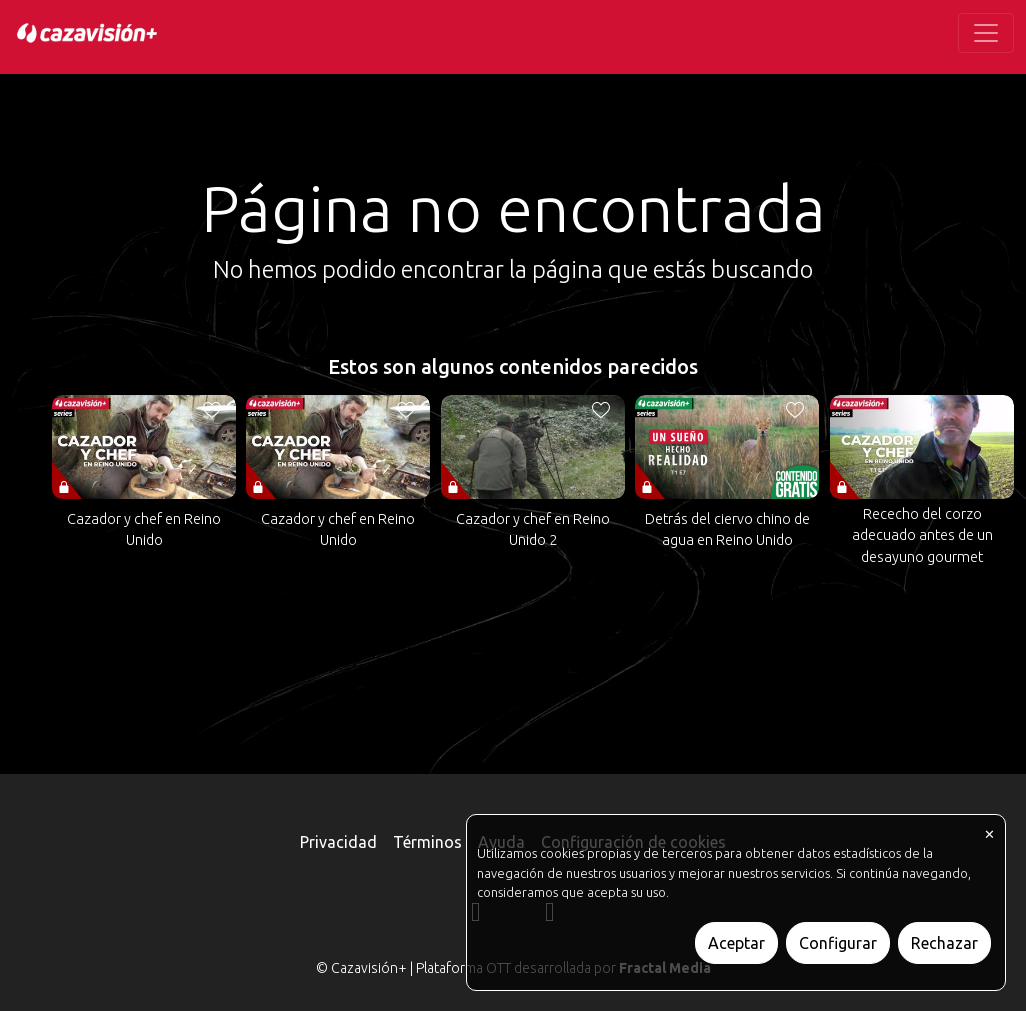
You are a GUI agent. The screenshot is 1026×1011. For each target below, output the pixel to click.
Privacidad (338, 842)
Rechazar (944, 943)
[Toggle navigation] (986, 33)
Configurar (838, 943)
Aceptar (736, 943)
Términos (427, 842)
